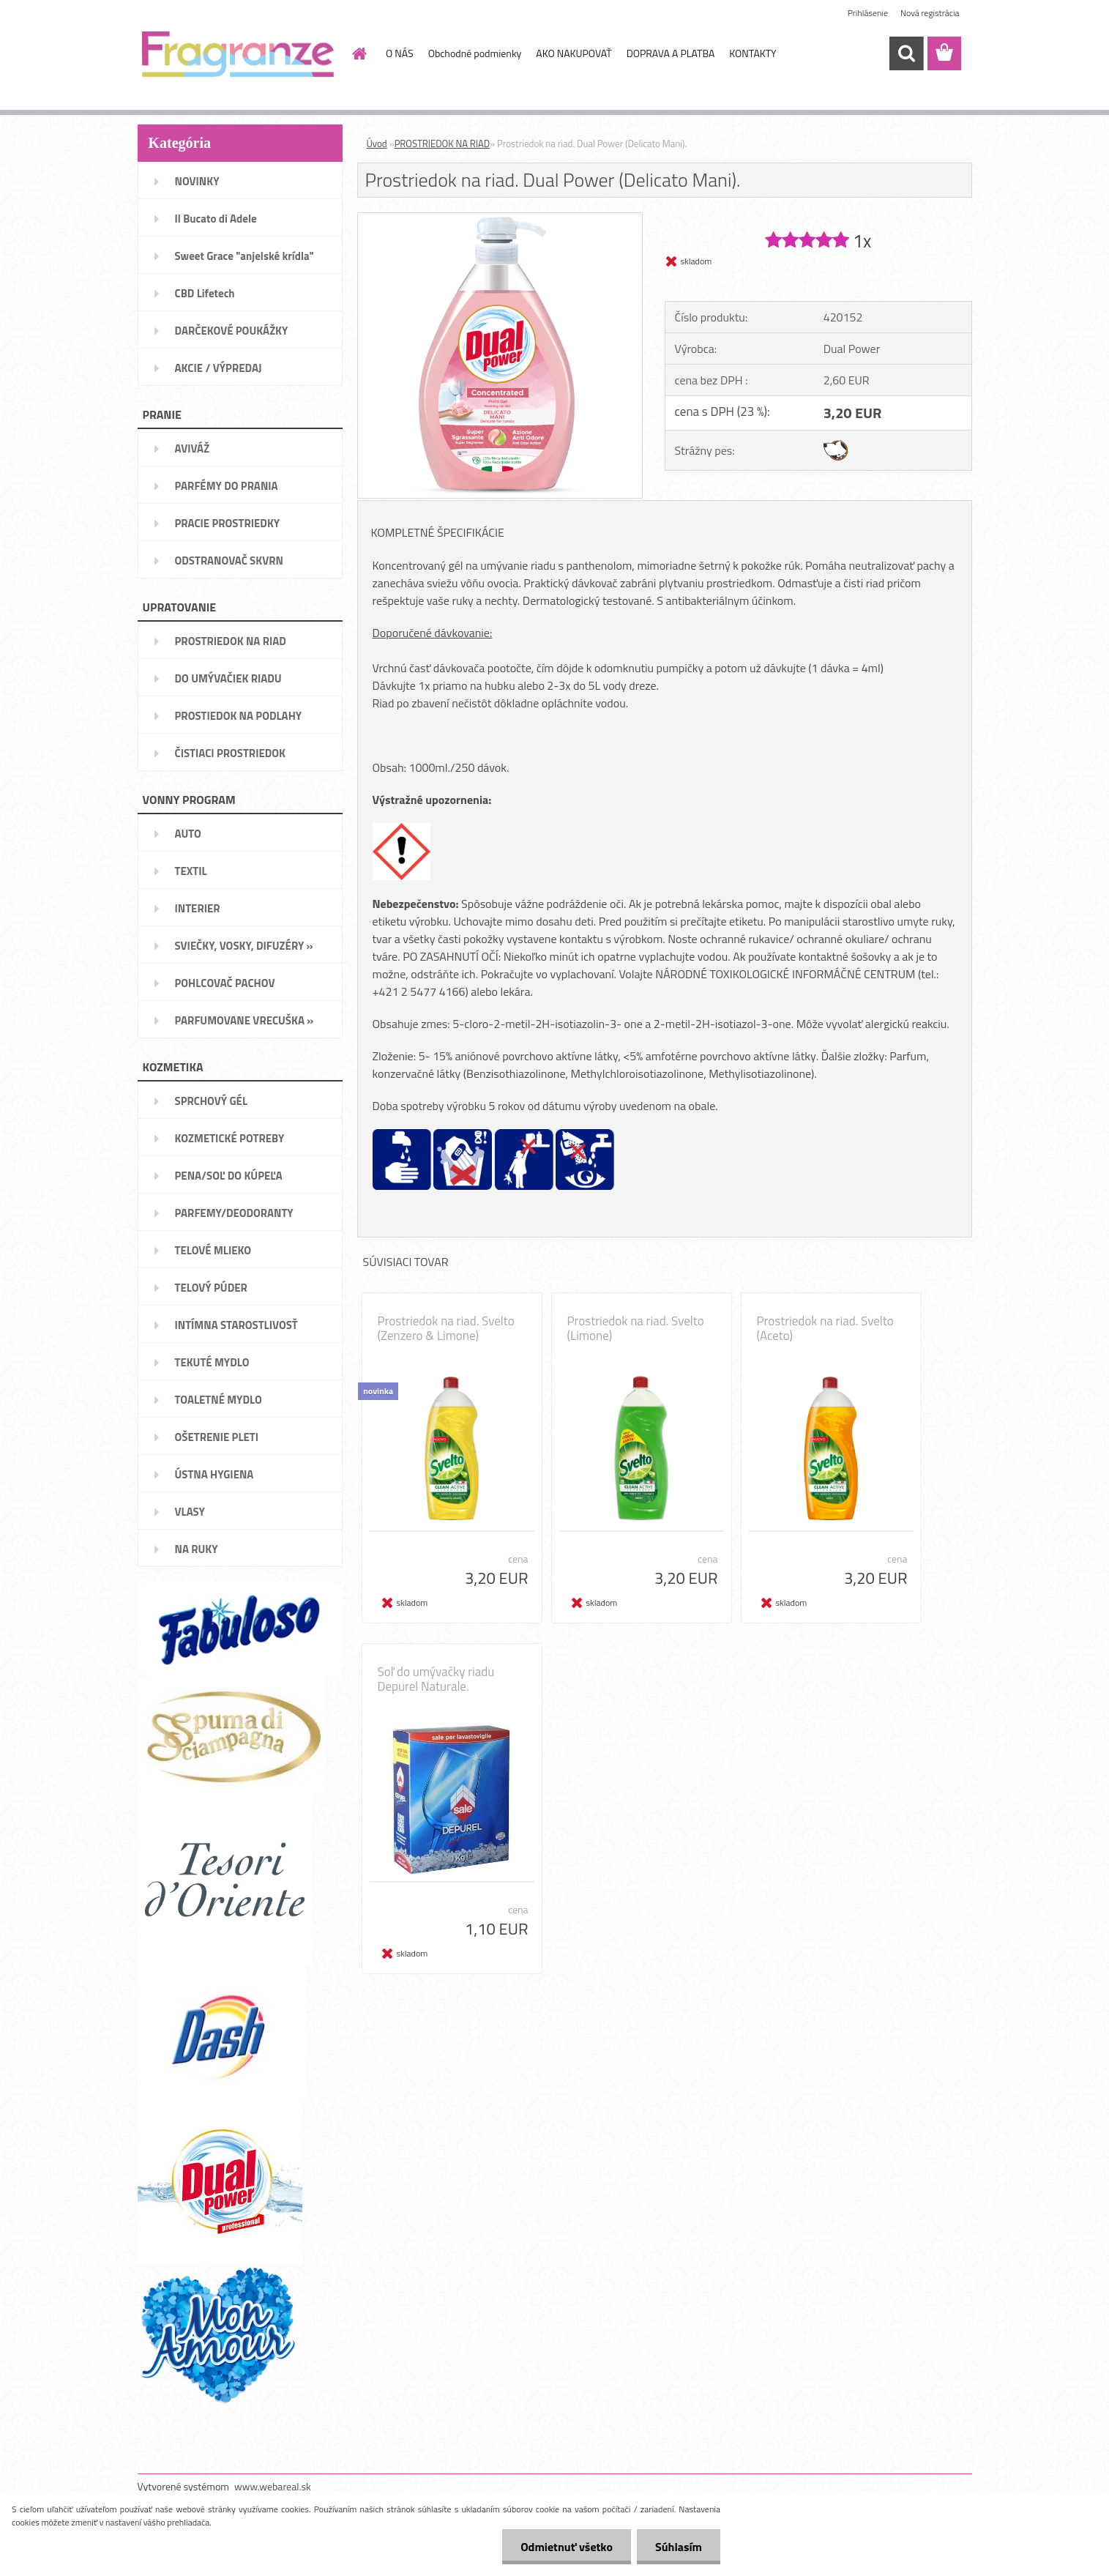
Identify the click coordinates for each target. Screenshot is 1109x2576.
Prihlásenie (868, 13)
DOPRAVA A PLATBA (671, 53)
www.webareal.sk (272, 2486)
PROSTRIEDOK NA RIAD (442, 143)
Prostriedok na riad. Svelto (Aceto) (825, 1328)
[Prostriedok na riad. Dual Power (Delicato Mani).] (500, 219)
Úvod (377, 143)
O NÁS (400, 53)
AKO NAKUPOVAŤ (573, 53)
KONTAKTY (752, 53)
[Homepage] (358, 53)
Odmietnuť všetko (566, 2546)
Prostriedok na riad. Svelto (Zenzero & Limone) (446, 1328)
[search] (906, 53)
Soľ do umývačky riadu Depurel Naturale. (436, 1679)
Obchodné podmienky (475, 53)
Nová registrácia (930, 13)
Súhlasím (678, 2546)
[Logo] (238, 54)
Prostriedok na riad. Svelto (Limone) (635, 1328)
